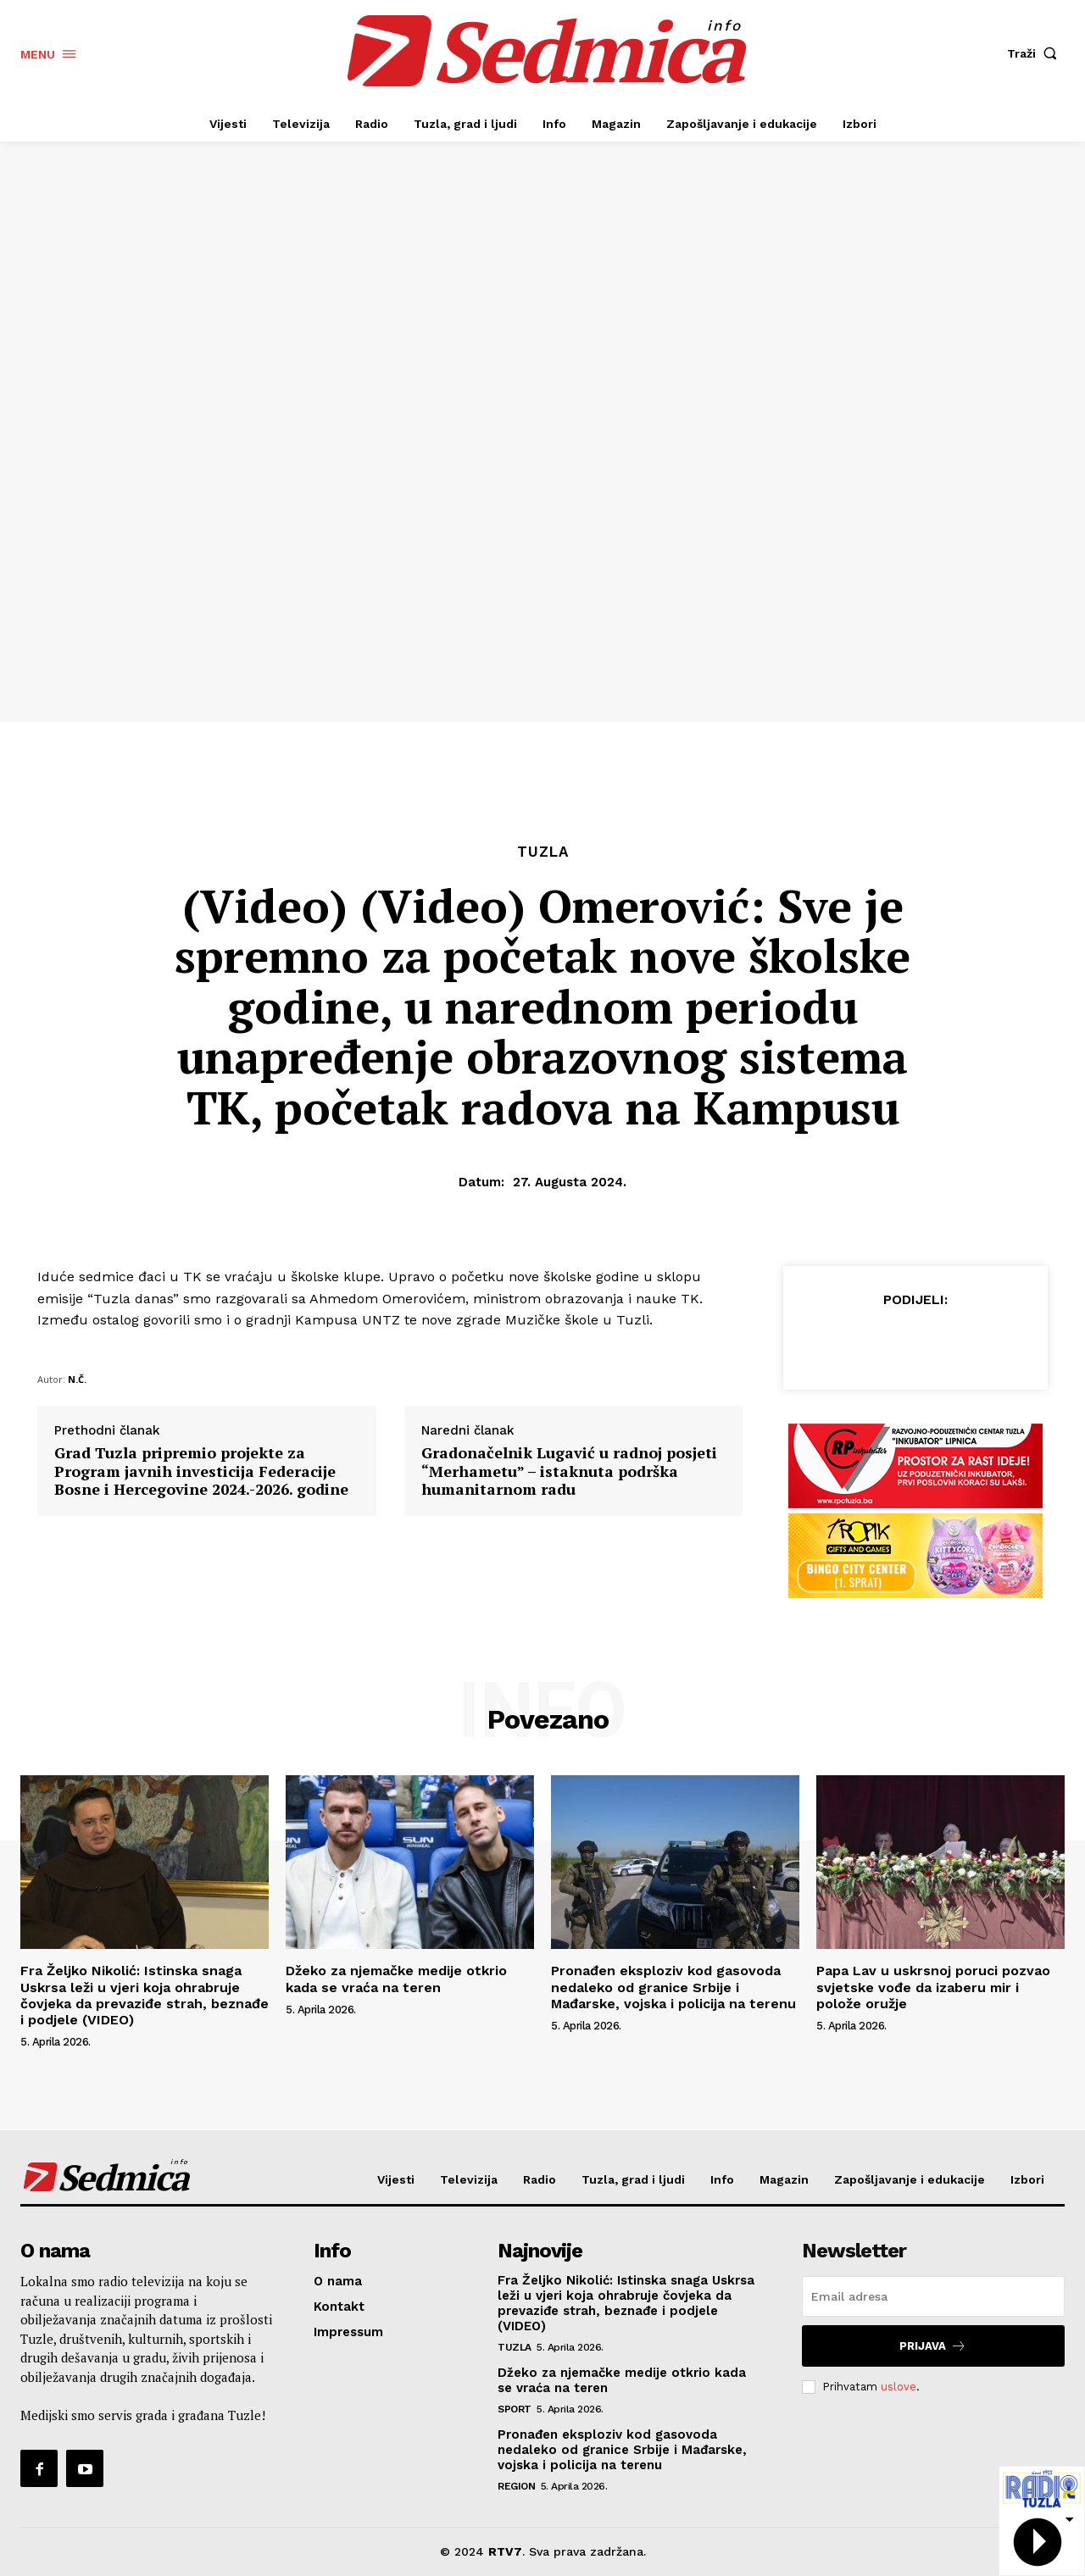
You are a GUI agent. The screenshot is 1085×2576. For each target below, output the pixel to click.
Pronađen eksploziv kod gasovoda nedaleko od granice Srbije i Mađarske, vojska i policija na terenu (673, 1987)
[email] (933, 2296)
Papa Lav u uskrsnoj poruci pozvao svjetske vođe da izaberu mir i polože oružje (933, 1987)
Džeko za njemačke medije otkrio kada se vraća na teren (396, 1979)
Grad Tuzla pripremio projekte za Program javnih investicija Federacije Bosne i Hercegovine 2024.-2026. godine (201, 1471)
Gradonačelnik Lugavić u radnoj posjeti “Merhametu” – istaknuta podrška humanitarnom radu (569, 1471)
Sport (514, 2409)
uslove (898, 2386)
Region (516, 2486)
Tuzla (543, 852)
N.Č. (77, 1379)
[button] (1036, 53)
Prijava (932, 2346)
